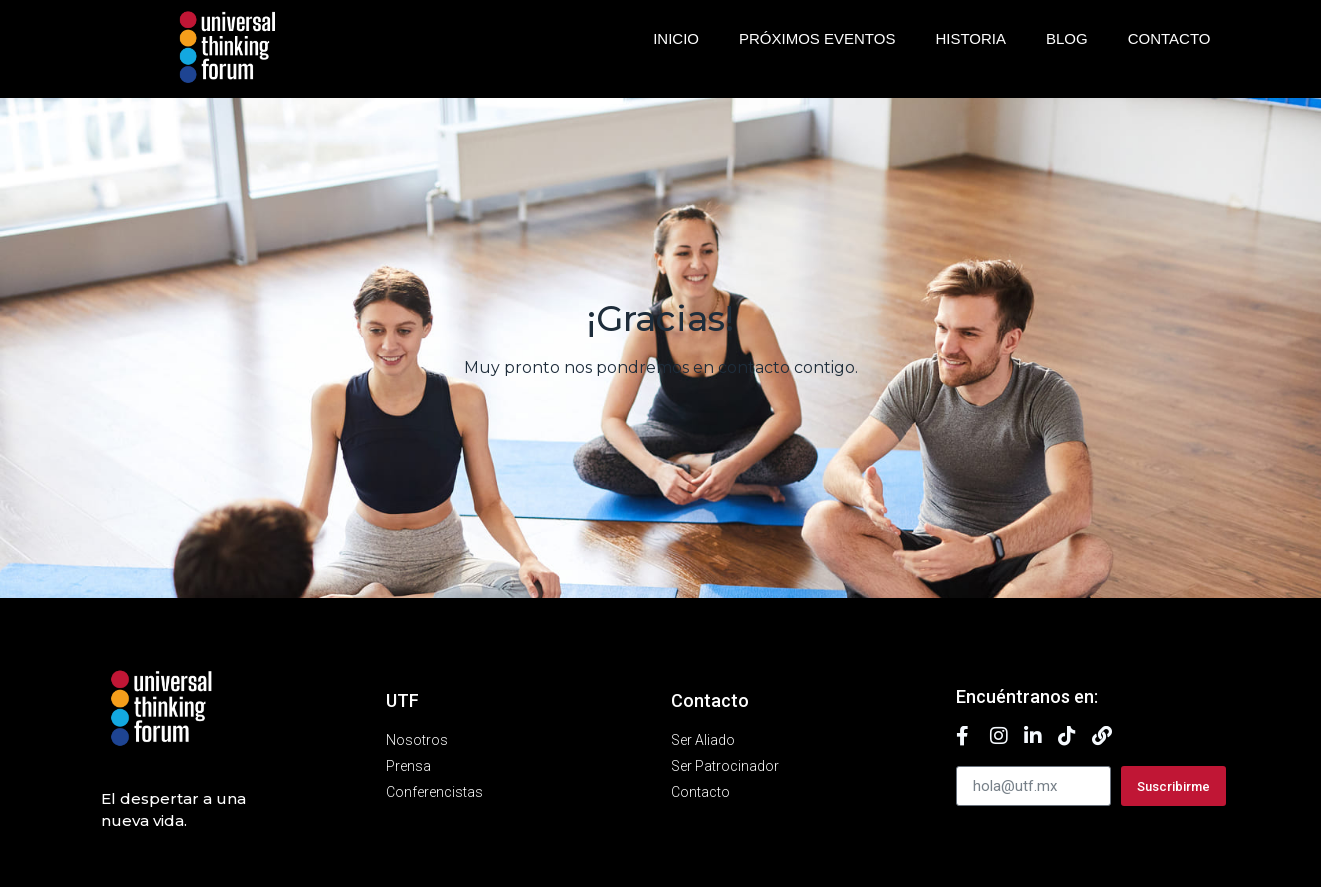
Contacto (1169, 38)
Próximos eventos (817, 38)
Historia (970, 38)
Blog (1067, 38)
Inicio (676, 38)
